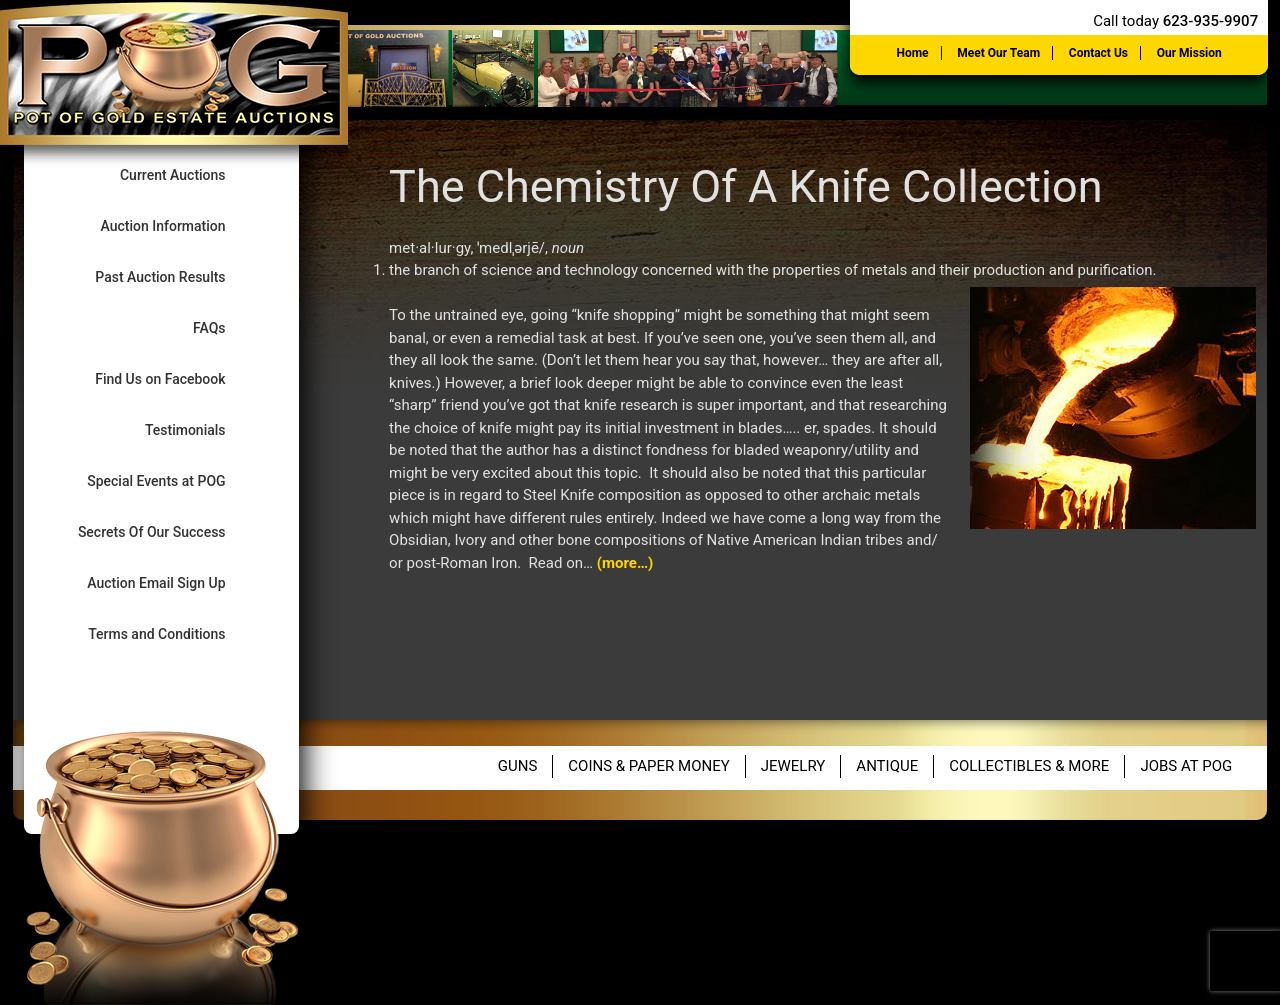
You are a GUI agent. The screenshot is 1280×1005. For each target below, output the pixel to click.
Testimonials (202, 429)
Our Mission (1189, 53)
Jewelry (793, 766)
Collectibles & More (1029, 766)
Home (912, 53)
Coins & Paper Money (648, 766)
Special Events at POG (173, 480)
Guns (518, 766)
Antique (887, 766)
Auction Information (180, 225)
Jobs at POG (1186, 766)
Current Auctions (189, 174)
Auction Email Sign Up (173, 582)
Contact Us (1098, 53)
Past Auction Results (177, 276)
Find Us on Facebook (177, 378)
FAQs (226, 327)
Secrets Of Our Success (168, 531)
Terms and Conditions (173, 633)
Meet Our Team (998, 53)
